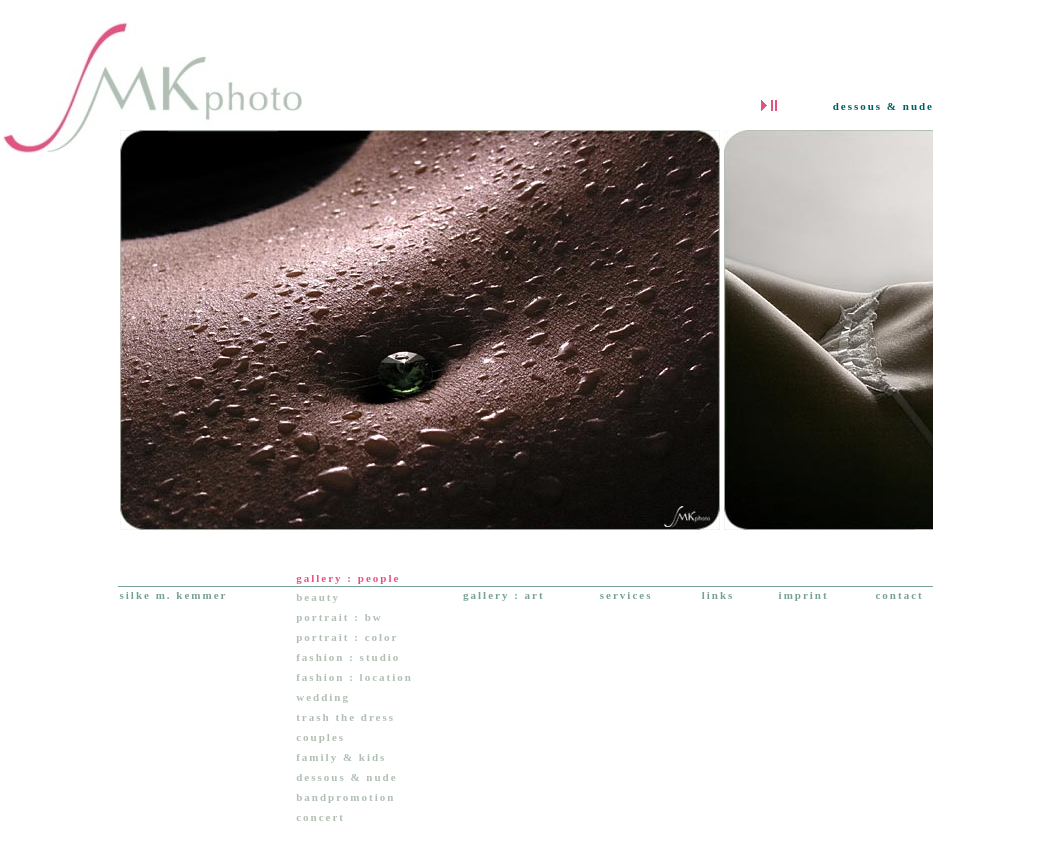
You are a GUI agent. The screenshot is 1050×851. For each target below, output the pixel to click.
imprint (804, 595)
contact (899, 595)
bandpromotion (345, 797)
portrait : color (347, 637)
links (718, 595)
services (626, 595)
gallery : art (504, 595)
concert (320, 817)
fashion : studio (348, 657)
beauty (318, 597)
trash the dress (345, 717)
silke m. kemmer (174, 595)
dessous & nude (346, 777)
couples (320, 737)
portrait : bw (339, 617)
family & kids (341, 757)
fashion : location (354, 677)
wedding (323, 697)
